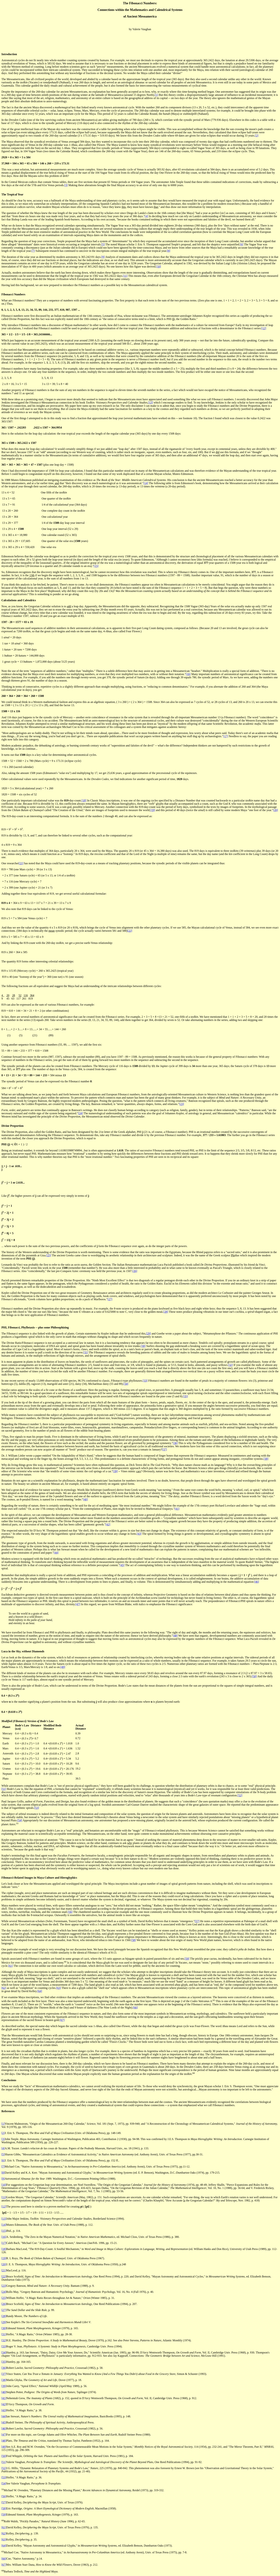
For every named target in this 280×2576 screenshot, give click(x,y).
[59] (186, 1958)
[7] (33, 250)
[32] (230, 1364)
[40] (85, 1499)
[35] (185, 1396)
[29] (148, 1333)
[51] (3, 1788)
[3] (66, 185)
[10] (158, 266)
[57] (197, 1921)
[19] (152, 810)
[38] (266, 1458)
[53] (36, 1807)
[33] (145, 1380)
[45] (122, 1565)
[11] (125, 275)
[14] (145, 483)
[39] (115, 1471)
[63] (58, 1987)
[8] (168, 250)
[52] (240, 1795)
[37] (164, 1449)
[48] (175, 1635)
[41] (176, 1508)
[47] (77, 1604)
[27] (110, 1299)
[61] (10, 1965)
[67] (62, 2020)
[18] (84, 800)
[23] (181, 1104)
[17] (225, 736)
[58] (133, 1940)
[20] (275, 810)
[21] (21, 863)
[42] (108, 1524)
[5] (103, 244)
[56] (70, 1911)
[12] (263, 328)
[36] (175, 1443)
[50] (254, 1676)
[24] (80, 1113)
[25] (48, 1255)
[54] (19, 1820)
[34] (125, 1383)
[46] (256, 1581)
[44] (56, 1552)
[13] (150, 402)
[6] (241, 244)
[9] (103, 256)
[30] (143, 1346)
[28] (165, 1311)
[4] (146, 216)
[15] (96, 565)
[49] (62, 1667)
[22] (129, 930)
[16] (188, 674)
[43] (139, 1533)
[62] (3, 1987)
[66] (135, 2007)
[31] (85, 1352)
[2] (256, 135)
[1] (156, 94)
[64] (39, 1991)
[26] (134, 1271)
